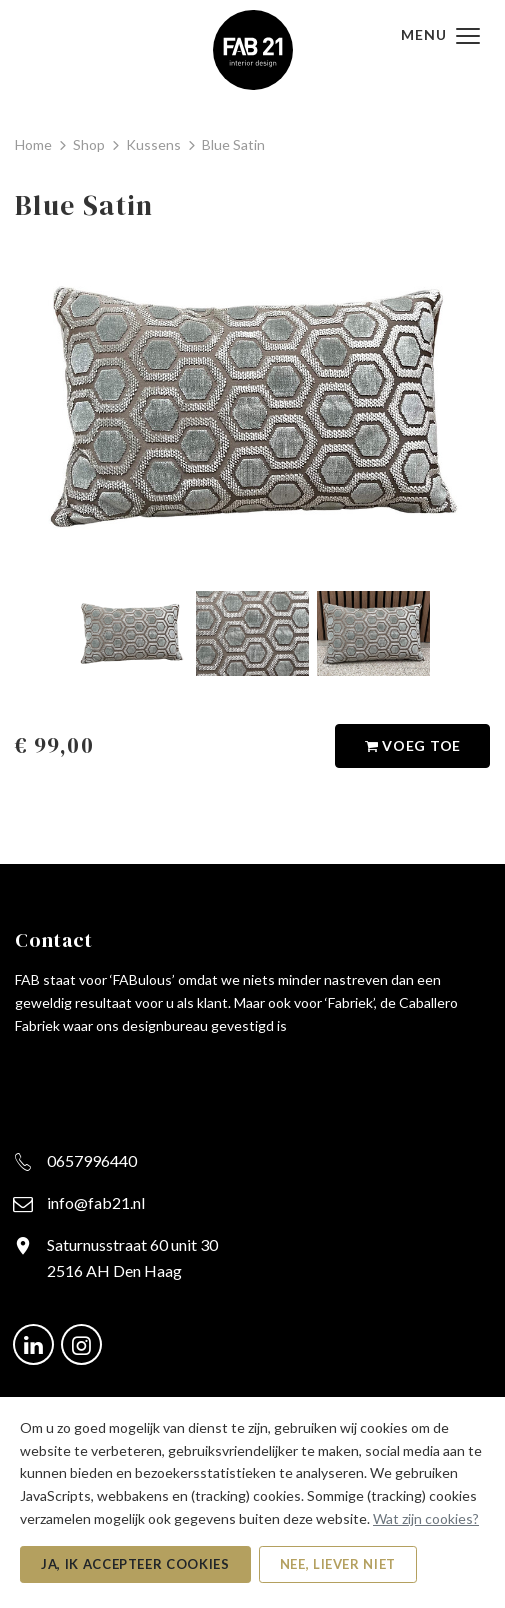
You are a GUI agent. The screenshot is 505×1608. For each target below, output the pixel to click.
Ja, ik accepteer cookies (135, 1564)
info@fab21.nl (96, 1202)
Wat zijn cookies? (426, 1518)
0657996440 (92, 1160)
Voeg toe (412, 746)
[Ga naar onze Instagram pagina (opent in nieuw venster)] (81, 1342)
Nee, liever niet (338, 1564)
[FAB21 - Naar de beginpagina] (253, 47)
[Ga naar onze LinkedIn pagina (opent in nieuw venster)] (33, 1342)
